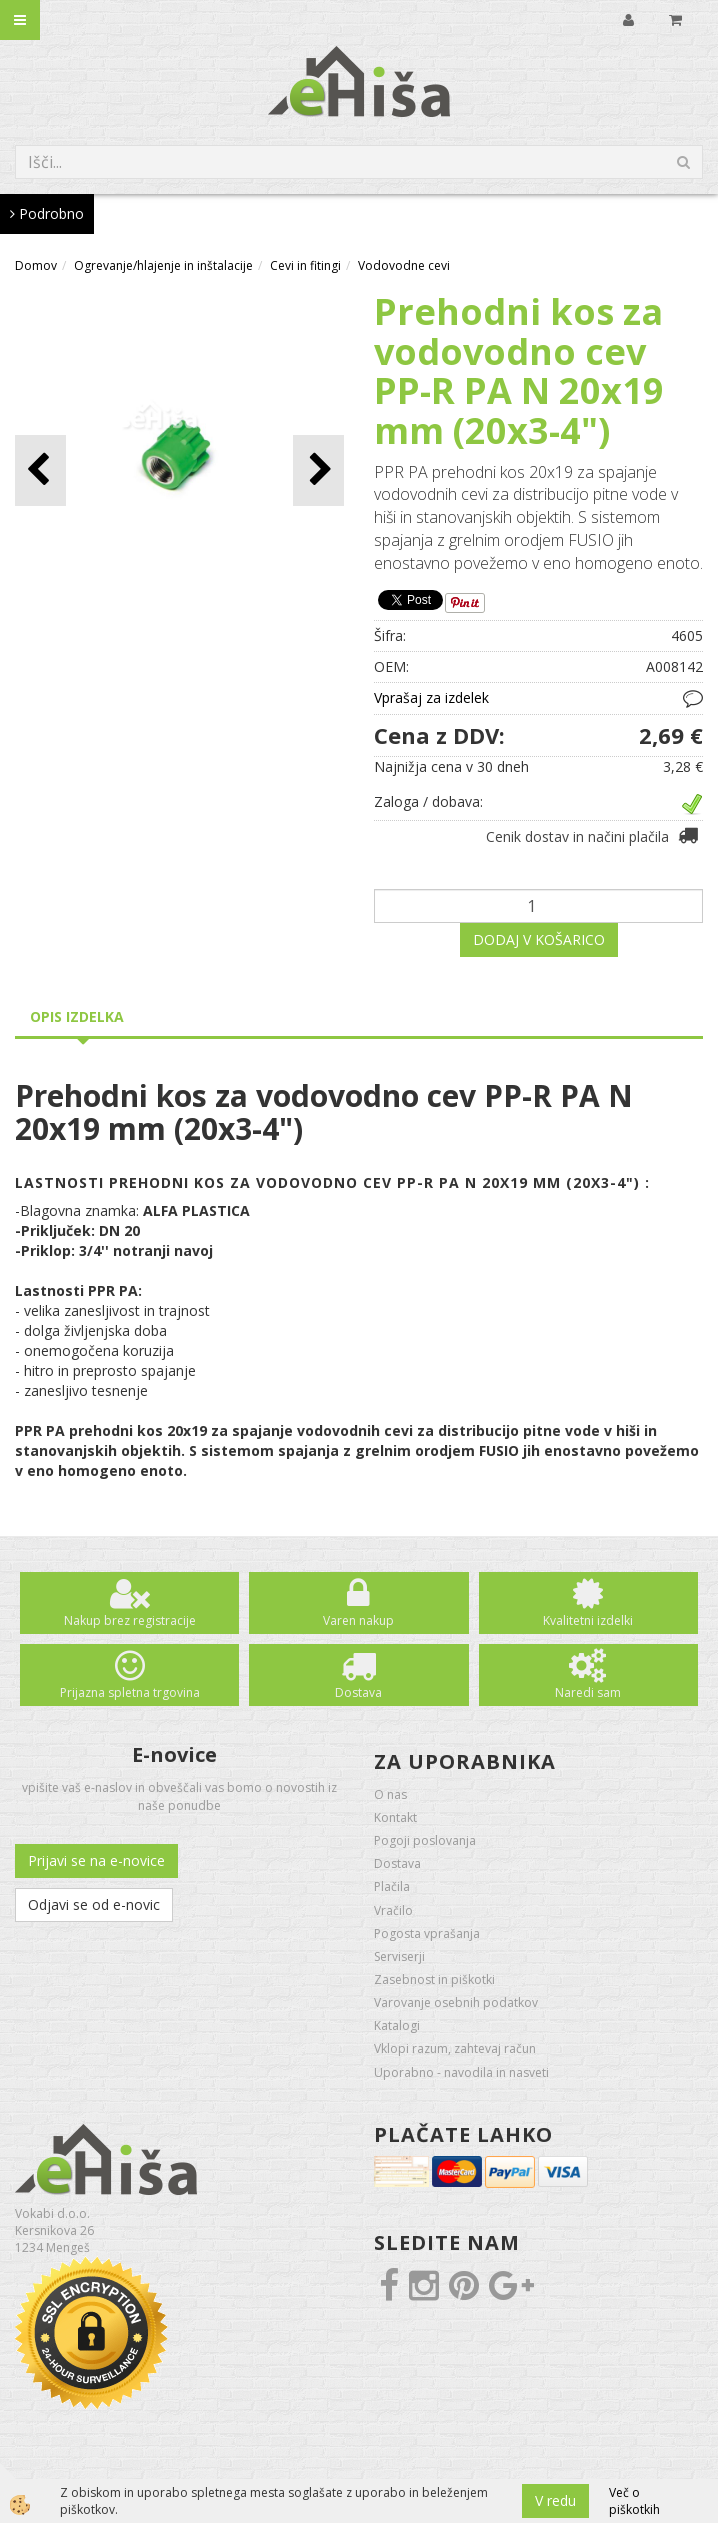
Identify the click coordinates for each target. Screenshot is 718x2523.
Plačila (392, 1886)
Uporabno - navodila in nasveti (461, 2072)
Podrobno (47, 213)
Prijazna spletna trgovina (130, 1692)
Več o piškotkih (634, 2501)
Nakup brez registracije (130, 1620)
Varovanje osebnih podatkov (456, 2002)
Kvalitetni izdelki (588, 1620)
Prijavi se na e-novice (96, 1860)
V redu (555, 2500)
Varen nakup (358, 1620)
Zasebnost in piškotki (434, 1979)
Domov (36, 265)
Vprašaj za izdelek (431, 697)
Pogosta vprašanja (427, 1933)
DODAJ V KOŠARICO (539, 939)
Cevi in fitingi (305, 265)
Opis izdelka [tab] (77, 1016)
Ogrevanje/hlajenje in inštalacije (163, 265)
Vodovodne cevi (404, 265)
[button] (318, 470)
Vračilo (393, 1910)
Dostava (358, 1692)
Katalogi (397, 2025)
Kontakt (395, 1817)
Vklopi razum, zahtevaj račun (455, 2048)
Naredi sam (588, 1692)
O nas (390, 1794)
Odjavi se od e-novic (94, 1904)
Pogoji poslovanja (425, 1840)
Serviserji (399, 1956)
